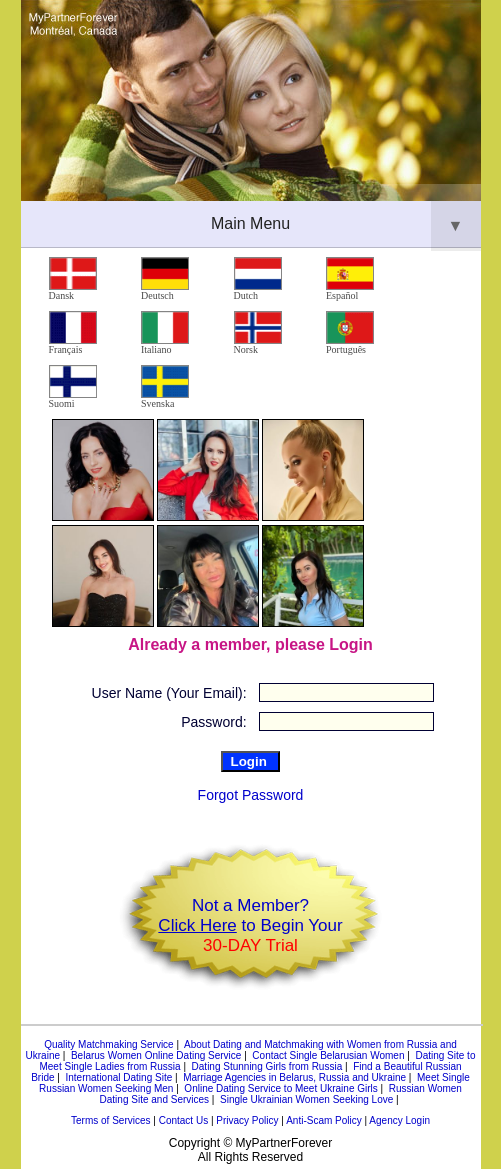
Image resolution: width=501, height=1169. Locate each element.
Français (73, 333)
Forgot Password (251, 795)
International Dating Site (118, 1077)
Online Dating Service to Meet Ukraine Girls (280, 1088)
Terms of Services (110, 1120)
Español (350, 279)
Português (350, 333)
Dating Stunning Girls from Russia (267, 1066)
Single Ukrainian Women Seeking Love (306, 1099)
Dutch (258, 279)
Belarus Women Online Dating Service (156, 1055)
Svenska (165, 387)
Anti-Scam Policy (324, 1120)
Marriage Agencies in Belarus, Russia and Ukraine (294, 1077)
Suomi (73, 387)
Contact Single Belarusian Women (328, 1055)
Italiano (165, 333)
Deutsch (165, 279)
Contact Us (183, 1120)
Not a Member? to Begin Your (250, 925)
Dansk (73, 279)
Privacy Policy (247, 1120)
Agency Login (399, 1120)
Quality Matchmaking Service (109, 1044)
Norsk (258, 333)
